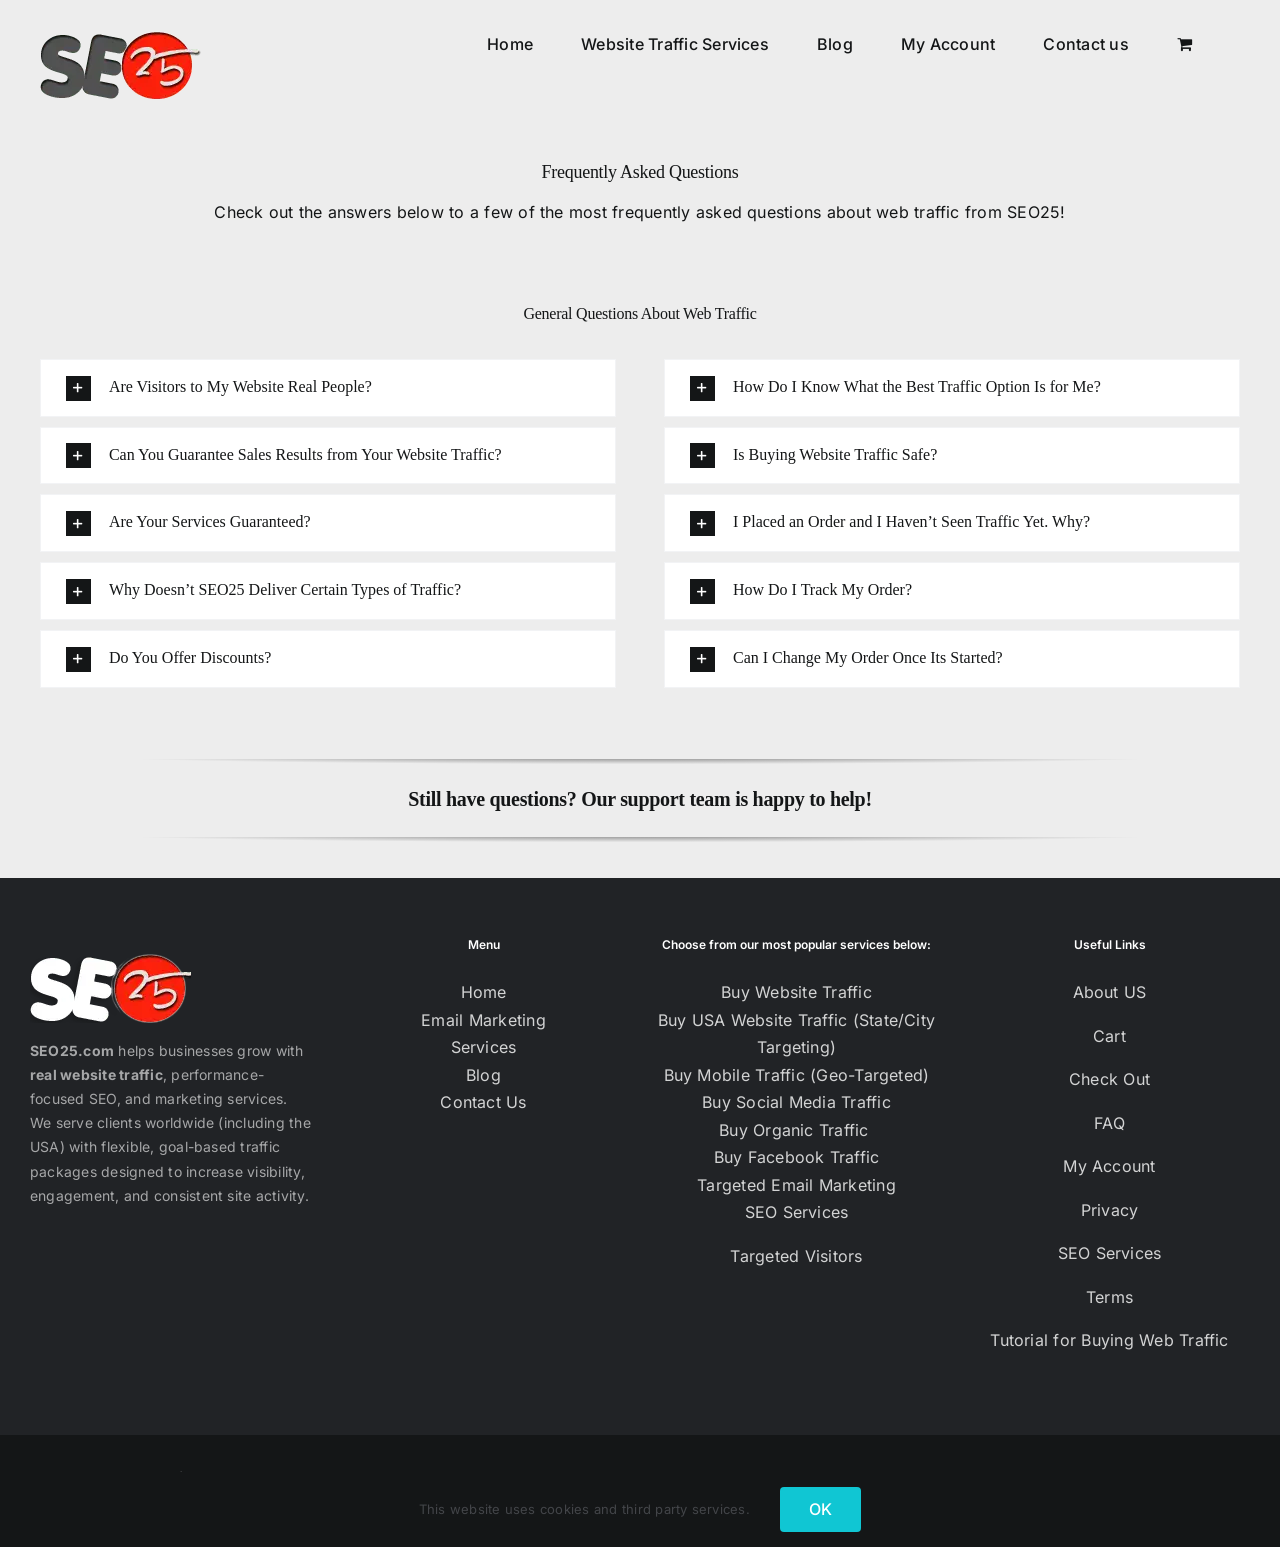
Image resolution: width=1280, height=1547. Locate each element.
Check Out (1109, 1079)
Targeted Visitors (796, 1256)
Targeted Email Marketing (796, 1185)
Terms (1109, 1297)
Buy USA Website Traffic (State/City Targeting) (796, 1034)
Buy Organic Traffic (796, 1130)
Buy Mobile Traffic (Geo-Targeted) (797, 1075)
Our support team (655, 799)
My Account (1109, 1166)
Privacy (1110, 1210)
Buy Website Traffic (796, 992)
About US (1110, 992)
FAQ (1109, 1123)
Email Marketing (483, 1020)
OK (820, 1509)
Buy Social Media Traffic (796, 1102)
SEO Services (797, 1212)
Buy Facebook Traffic (797, 1157)
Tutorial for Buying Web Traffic (1109, 1340)
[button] (328, 388)
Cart (1109, 1036)
